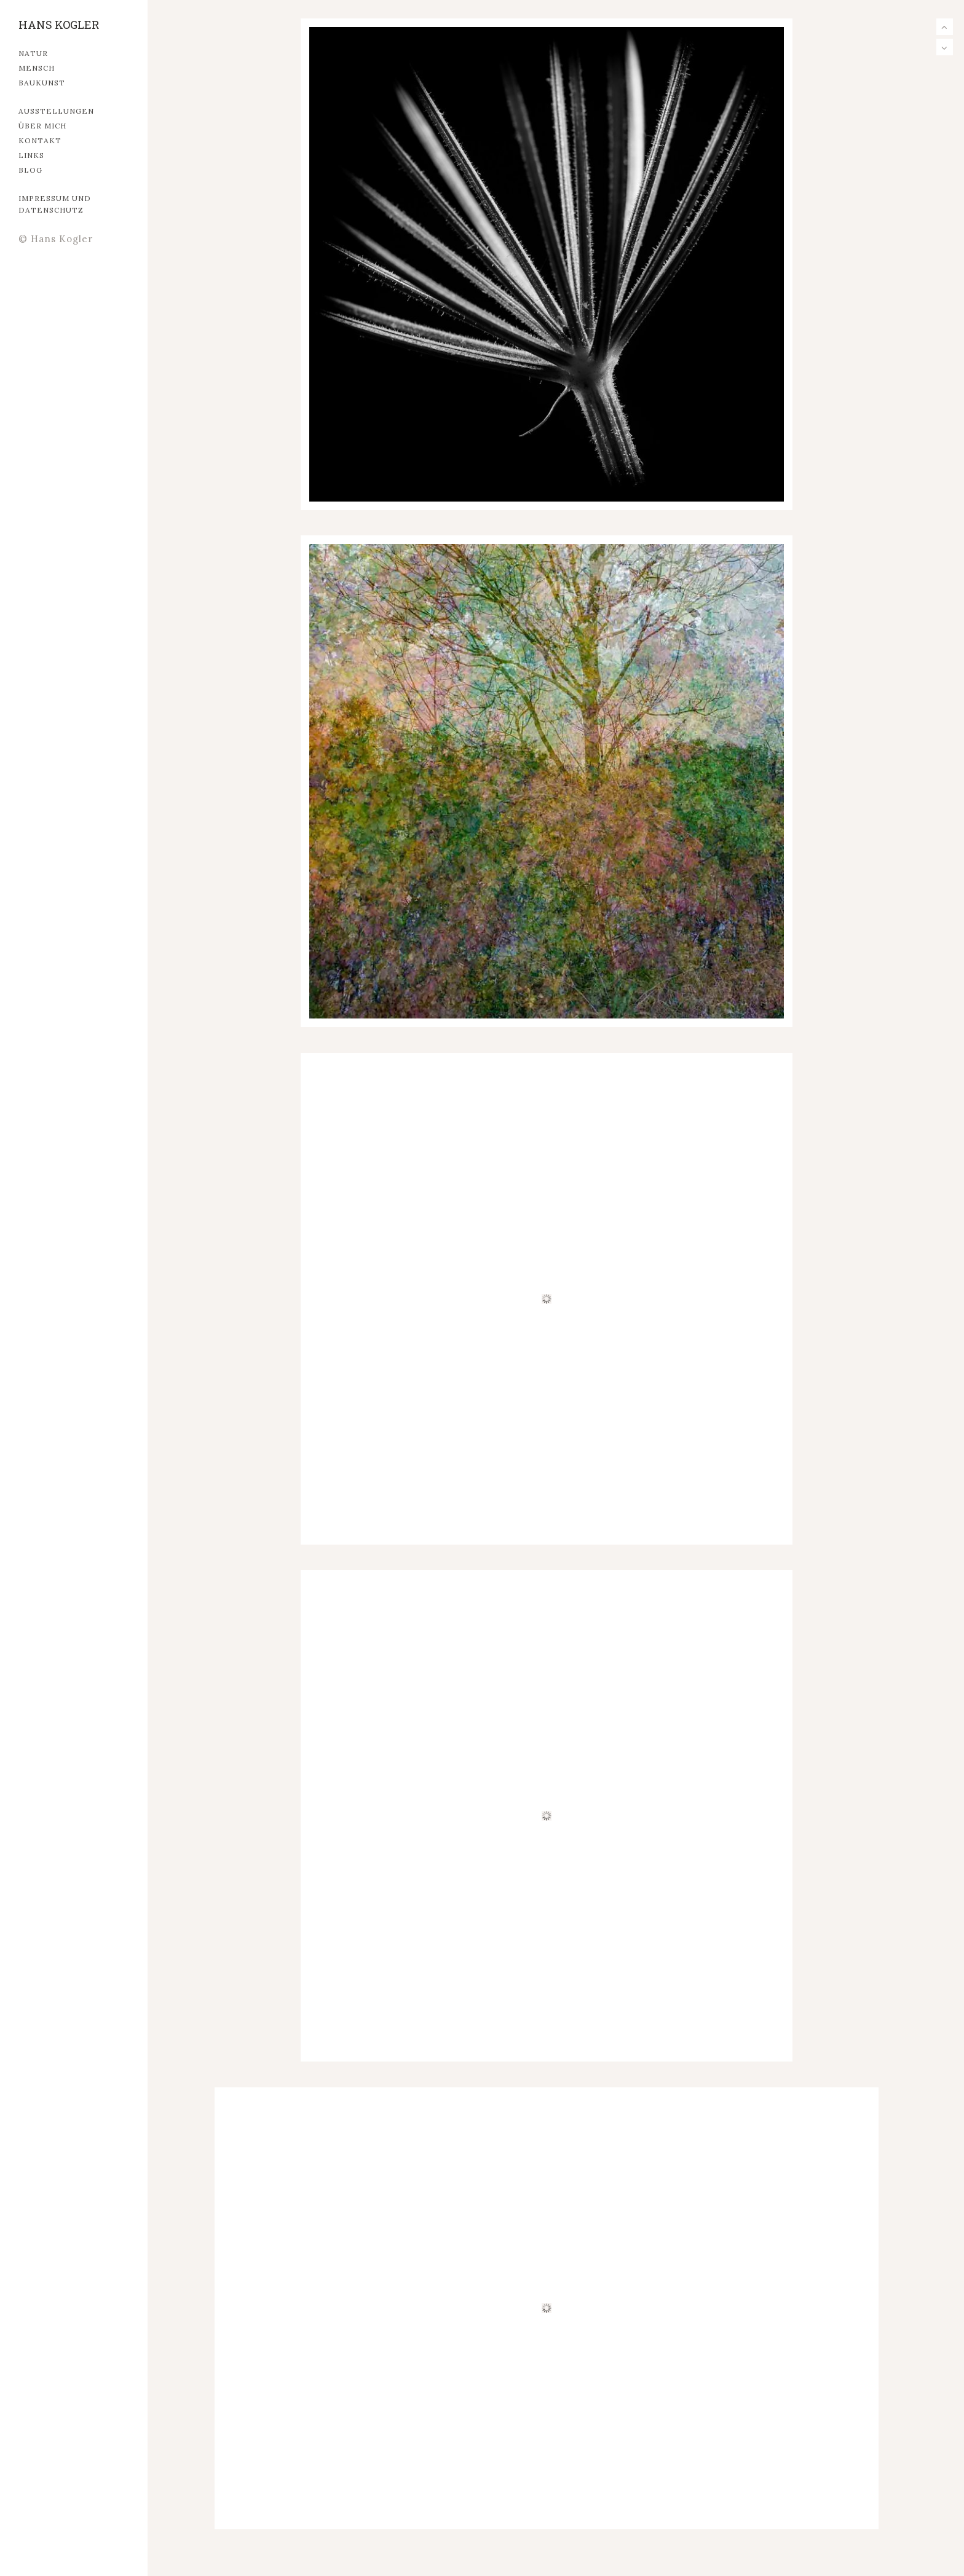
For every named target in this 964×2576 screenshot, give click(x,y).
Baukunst (41, 82)
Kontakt (39, 140)
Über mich (42, 125)
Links (31, 155)
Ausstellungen (56, 111)
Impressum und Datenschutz (54, 204)
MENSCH (36, 68)
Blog (30, 170)
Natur (33, 53)
